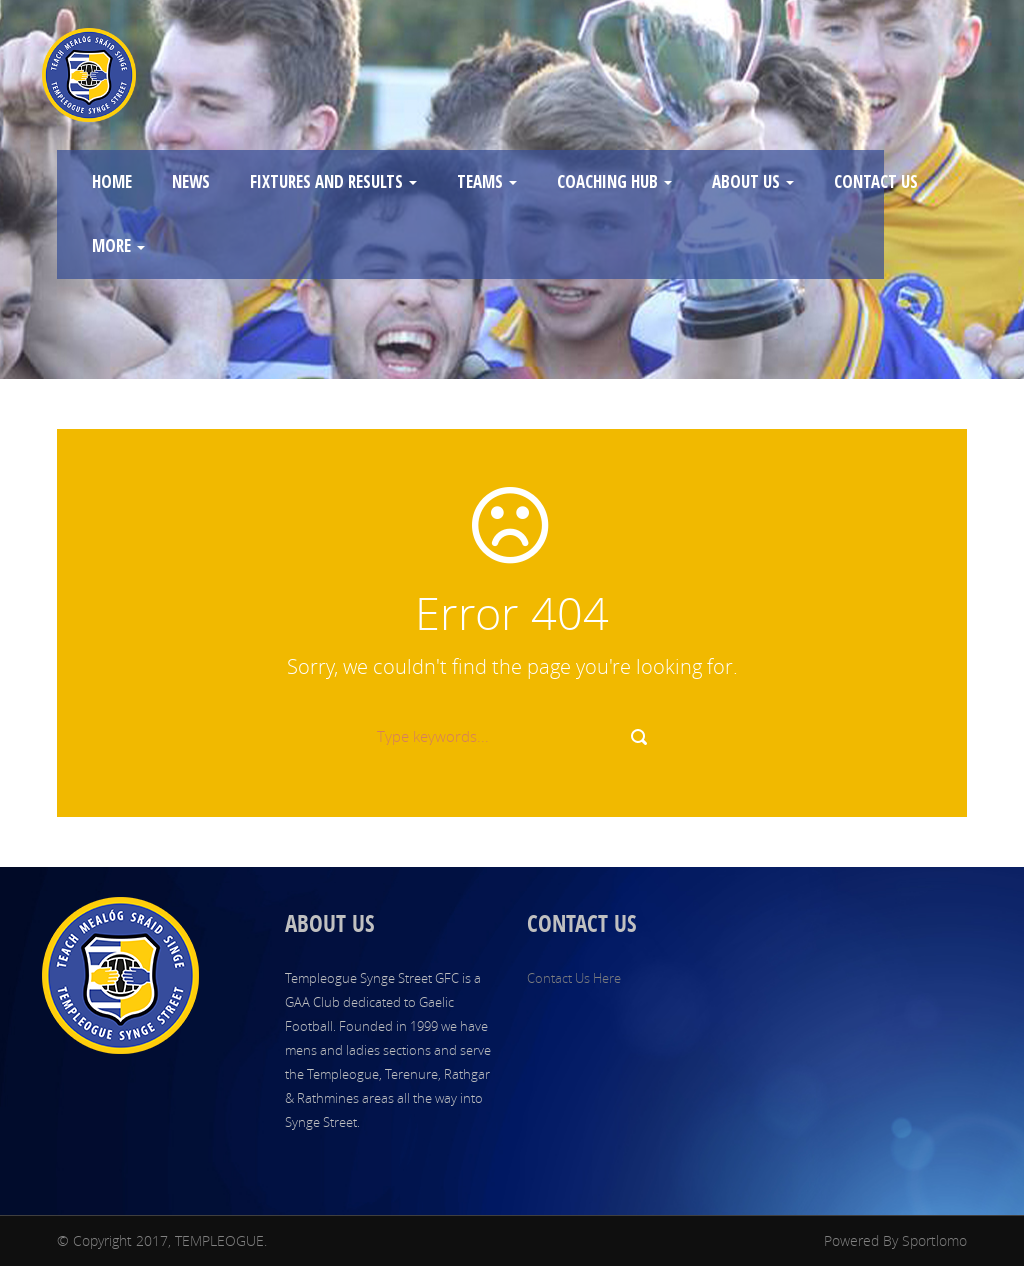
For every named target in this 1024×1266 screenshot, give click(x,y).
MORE (118, 245)
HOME (112, 181)
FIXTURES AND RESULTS (333, 181)
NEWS (191, 181)
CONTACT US (876, 181)
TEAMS (487, 181)
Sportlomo (934, 1240)
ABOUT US (753, 181)
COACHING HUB (614, 181)
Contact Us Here (574, 978)
